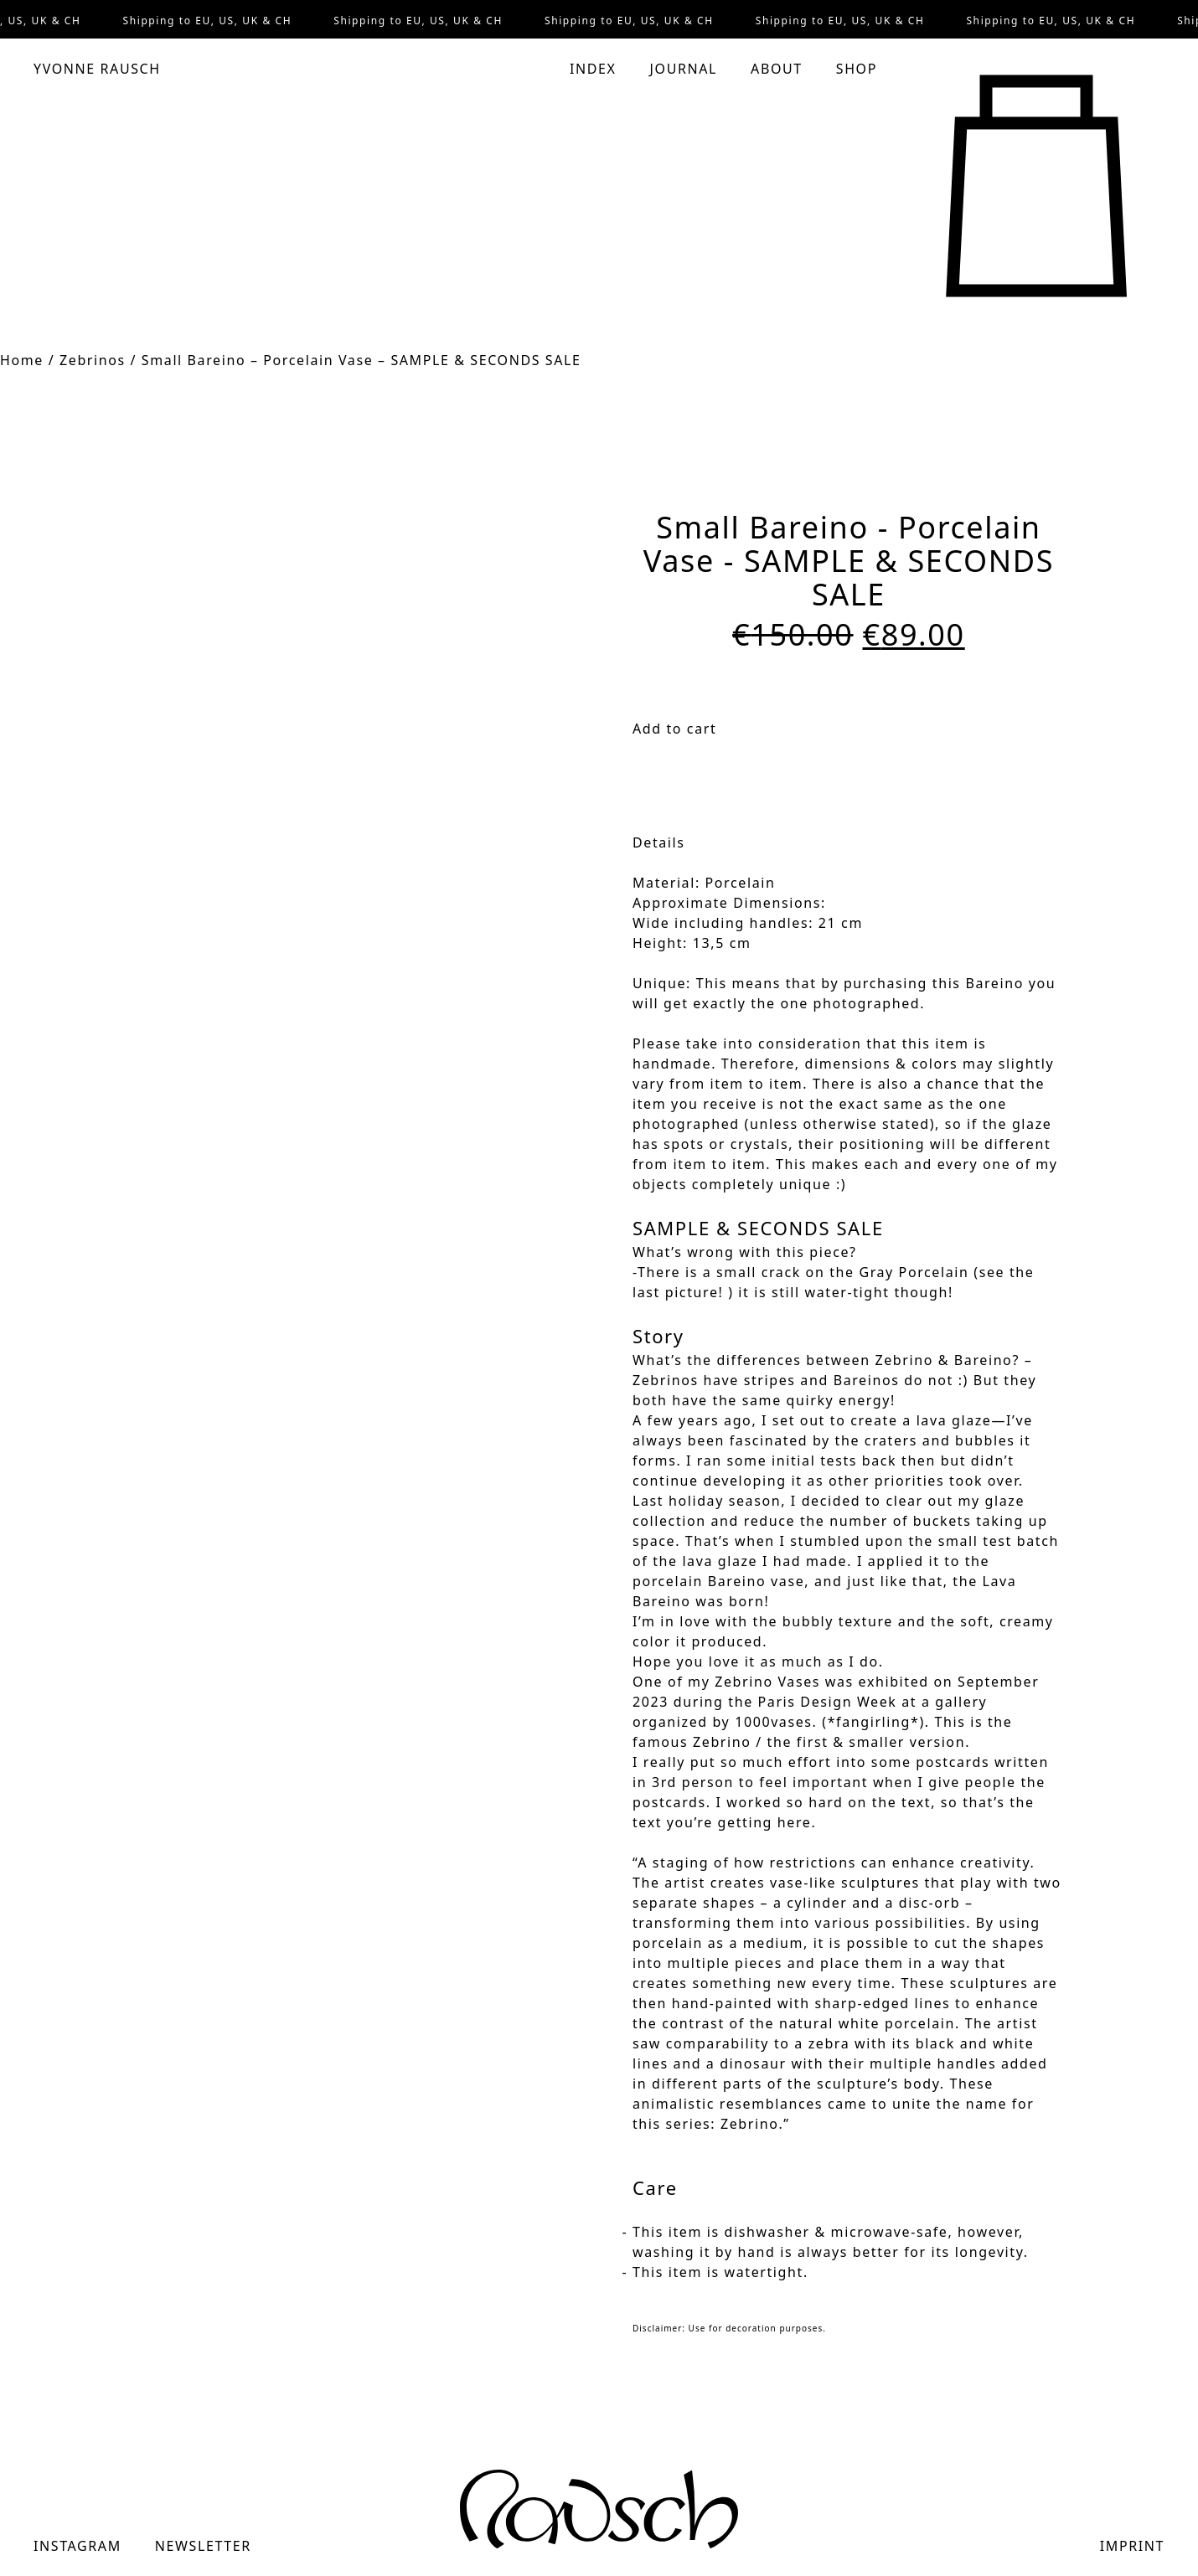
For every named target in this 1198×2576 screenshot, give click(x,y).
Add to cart (674, 728)
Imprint (1132, 2546)
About (777, 68)
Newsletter (203, 2546)
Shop (856, 68)
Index (593, 68)
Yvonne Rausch (97, 68)
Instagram (77, 2546)
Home (22, 360)
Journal (683, 68)
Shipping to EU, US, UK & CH (209, 20)
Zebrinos (92, 360)
